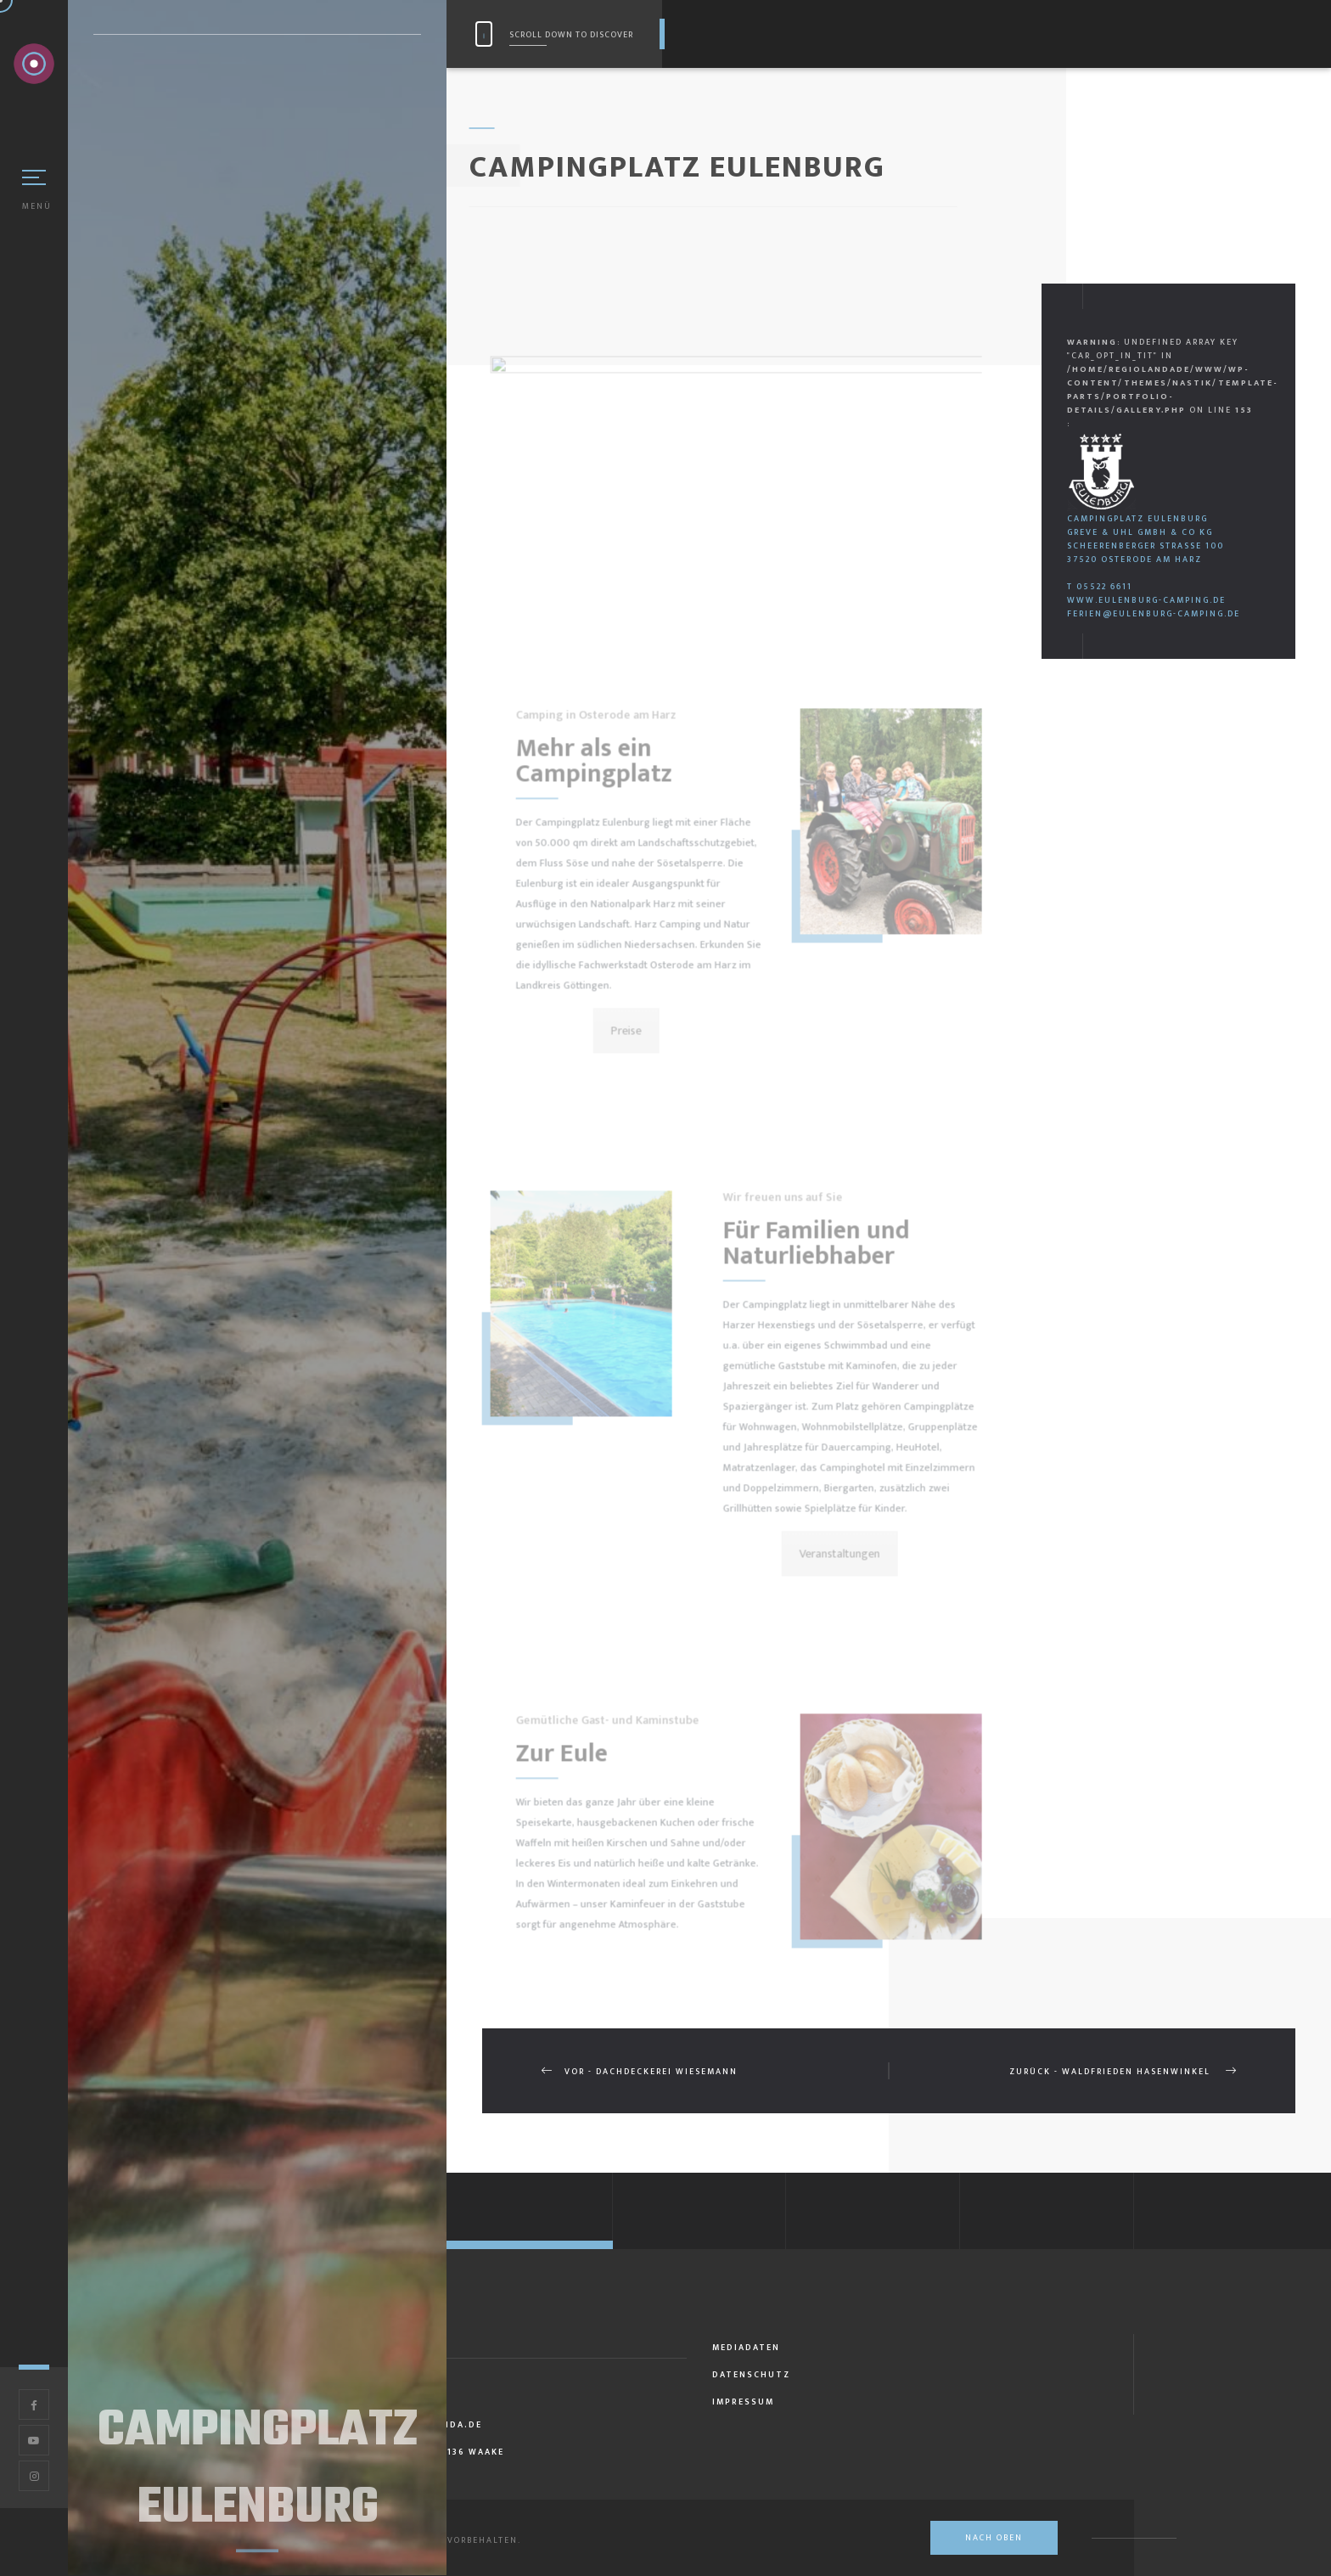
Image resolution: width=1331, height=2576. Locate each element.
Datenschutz (751, 2375)
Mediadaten (746, 2347)
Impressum (743, 2402)
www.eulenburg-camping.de (1146, 600)
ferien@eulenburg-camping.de (1153, 614)
